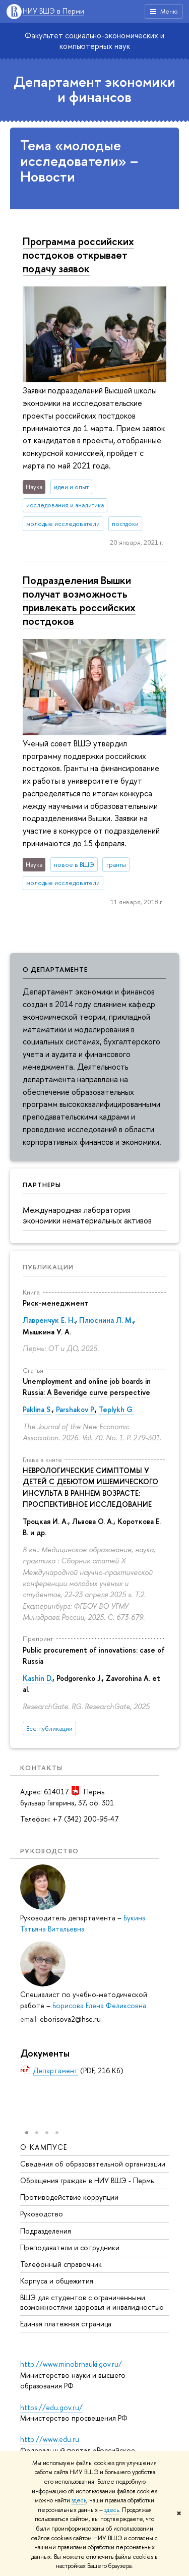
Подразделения (45, 2231)
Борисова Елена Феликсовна (99, 2005)
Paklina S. (37, 1409)
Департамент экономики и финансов (94, 89)
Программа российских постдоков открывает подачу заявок (78, 254)
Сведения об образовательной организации (92, 2164)
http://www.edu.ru (49, 2439)
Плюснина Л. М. (106, 1320)
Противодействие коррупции (69, 2197)
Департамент (55, 2070)
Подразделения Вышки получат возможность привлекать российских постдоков (79, 600)
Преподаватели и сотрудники (69, 2247)
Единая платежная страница (65, 2323)
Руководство (41, 2214)
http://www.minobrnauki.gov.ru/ (71, 2364)
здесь (79, 2500)
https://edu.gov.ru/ (51, 2407)
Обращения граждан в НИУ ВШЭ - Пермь (87, 2180)
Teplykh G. (116, 1409)
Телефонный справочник (61, 2264)
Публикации (48, 1266)
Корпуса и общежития (56, 2281)
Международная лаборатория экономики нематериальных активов (87, 1215)
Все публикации (49, 1728)
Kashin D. (37, 1678)
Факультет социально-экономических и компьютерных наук (94, 40)
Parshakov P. (75, 1409)
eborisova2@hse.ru (70, 2019)
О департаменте (55, 969)
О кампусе (44, 2147)
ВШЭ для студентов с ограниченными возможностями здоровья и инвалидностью (92, 2302)
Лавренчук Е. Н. (49, 1320)
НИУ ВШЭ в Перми (53, 11)
